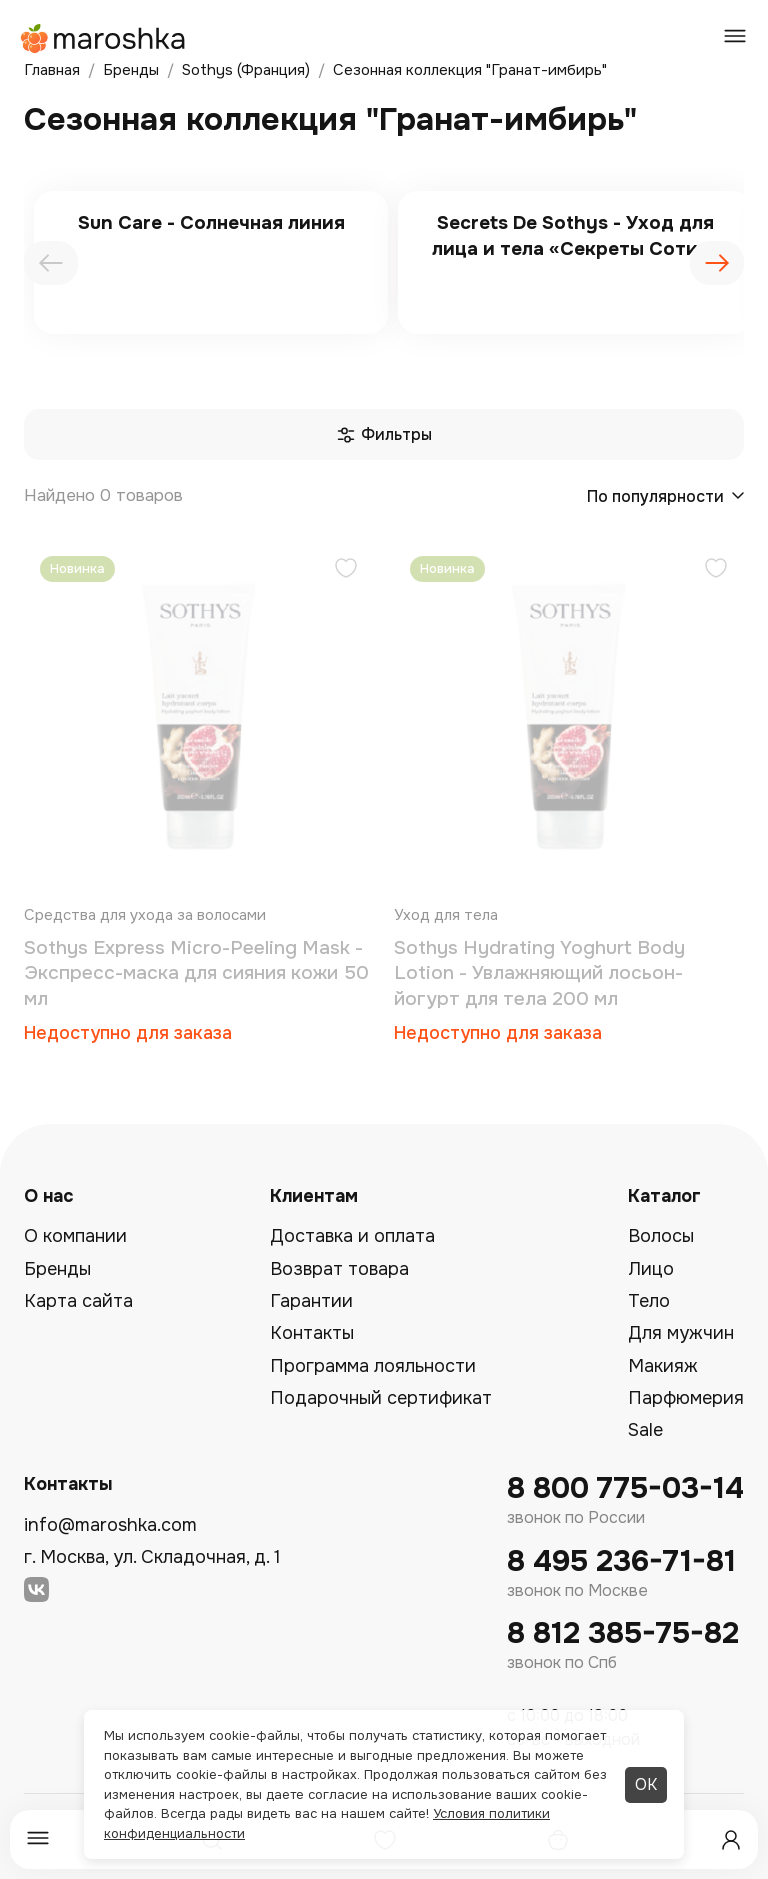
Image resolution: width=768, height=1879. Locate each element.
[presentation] (51, 263)
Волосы (661, 1236)
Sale (645, 1430)
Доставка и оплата (352, 1236)
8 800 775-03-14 (625, 1488)
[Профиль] (731, 1840)
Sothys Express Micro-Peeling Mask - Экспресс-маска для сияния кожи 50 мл (196, 973)
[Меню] (38, 1839)
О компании (75, 1236)
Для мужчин (681, 1333)
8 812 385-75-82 (623, 1633)
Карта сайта (78, 1301)
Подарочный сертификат (381, 1398)
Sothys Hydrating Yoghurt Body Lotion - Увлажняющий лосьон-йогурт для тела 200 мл (539, 973)
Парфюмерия (686, 1398)
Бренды (57, 1269)
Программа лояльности (373, 1366)
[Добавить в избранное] (346, 570)
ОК (646, 1784)
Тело (649, 1301)
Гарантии (311, 1301)
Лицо (651, 1269)
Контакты (312, 1333)
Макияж (663, 1366)
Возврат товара (339, 1269)
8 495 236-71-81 (621, 1561)
